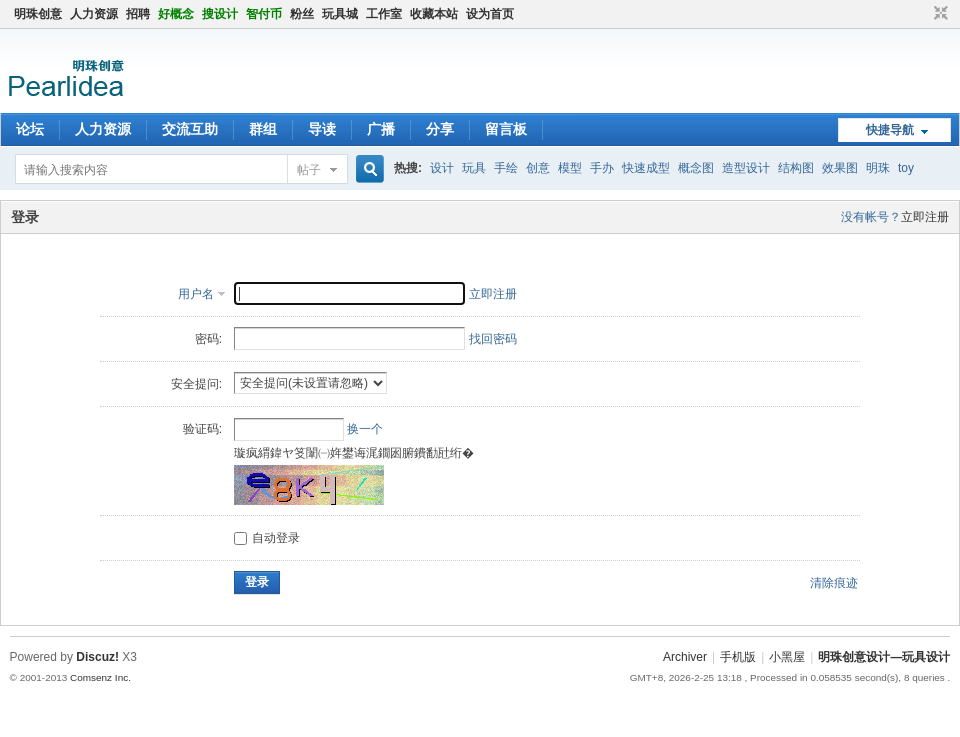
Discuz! (97, 657)
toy (906, 168)
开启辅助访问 (922, 14)
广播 (381, 129)
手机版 (738, 657)
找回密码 (493, 339)
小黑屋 (787, 657)
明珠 (878, 168)
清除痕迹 (834, 583)
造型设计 (746, 168)
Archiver (685, 657)
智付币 (264, 14)
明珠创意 (38, 14)
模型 (570, 168)
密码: (208, 339)
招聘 (138, 14)
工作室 (384, 14)
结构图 (796, 168)
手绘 (506, 168)
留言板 (506, 129)
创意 (538, 168)
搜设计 (220, 14)
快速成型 (646, 168)
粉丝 (302, 14)
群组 (263, 129)
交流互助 (190, 129)
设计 (442, 168)
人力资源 (94, 14)
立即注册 (925, 217)
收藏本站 (434, 14)
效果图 (840, 168)
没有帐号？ (871, 217)
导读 (322, 129)
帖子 (309, 170)
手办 (602, 168)
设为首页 (490, 14)
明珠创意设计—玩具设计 (884, 657)
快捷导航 (890, 130)
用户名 (196, 294)
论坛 (30, 129)
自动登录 (267, 538)
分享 (440, 129)
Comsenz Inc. (100, 677)
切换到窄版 (938, 14)
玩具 (474, 168)
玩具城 (340, 14)
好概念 (176, 14)
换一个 (365, 429)
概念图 (696, 168)
